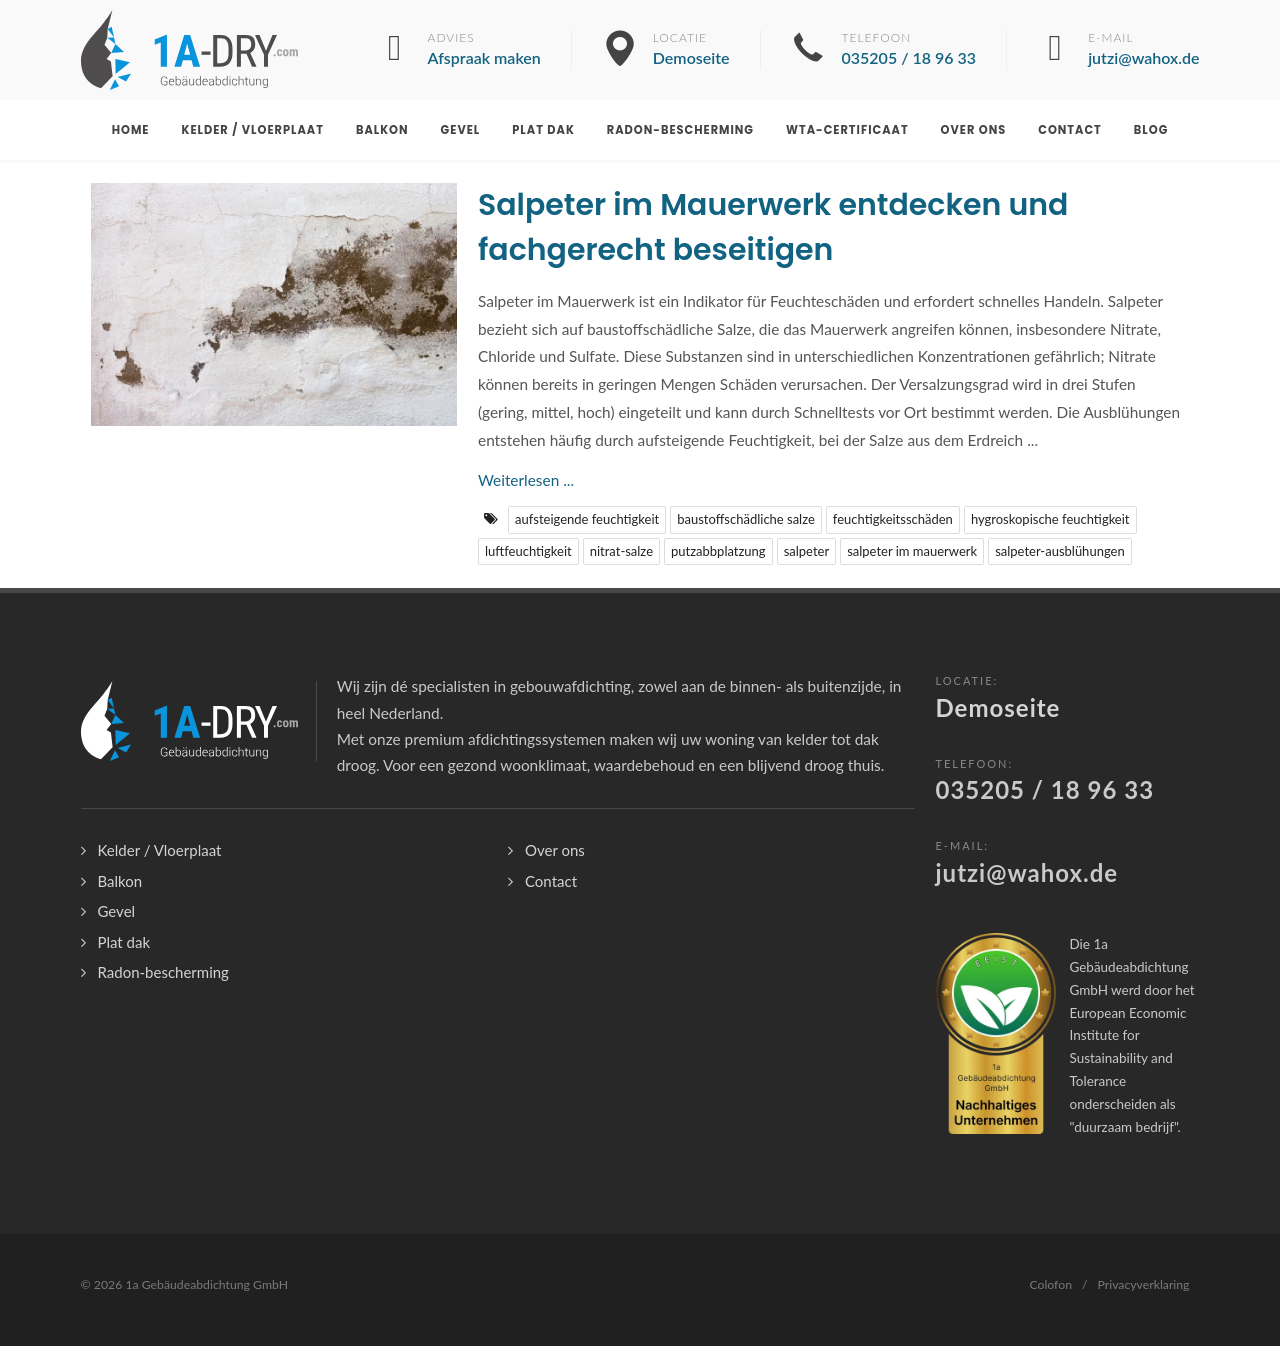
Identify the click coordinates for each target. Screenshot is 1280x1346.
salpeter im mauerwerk (912, 551)
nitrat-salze (621, 551)
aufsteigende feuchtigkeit (587, 519)
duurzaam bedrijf (1124, 1127)
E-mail (1143, 50)
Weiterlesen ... (526, 480)
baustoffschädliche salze (746, 519)
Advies (484, 50)
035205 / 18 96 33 (1045, 789)
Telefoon (909, 50)
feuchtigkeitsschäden (893, 519)
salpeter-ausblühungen (1060, 551)
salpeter (807, 551)
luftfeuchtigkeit (528, 551)
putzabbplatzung (718, 551)
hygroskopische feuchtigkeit (1050, 519)
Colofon (1050, 1284)
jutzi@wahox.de (1027, 872)
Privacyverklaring (1144, 1284)
